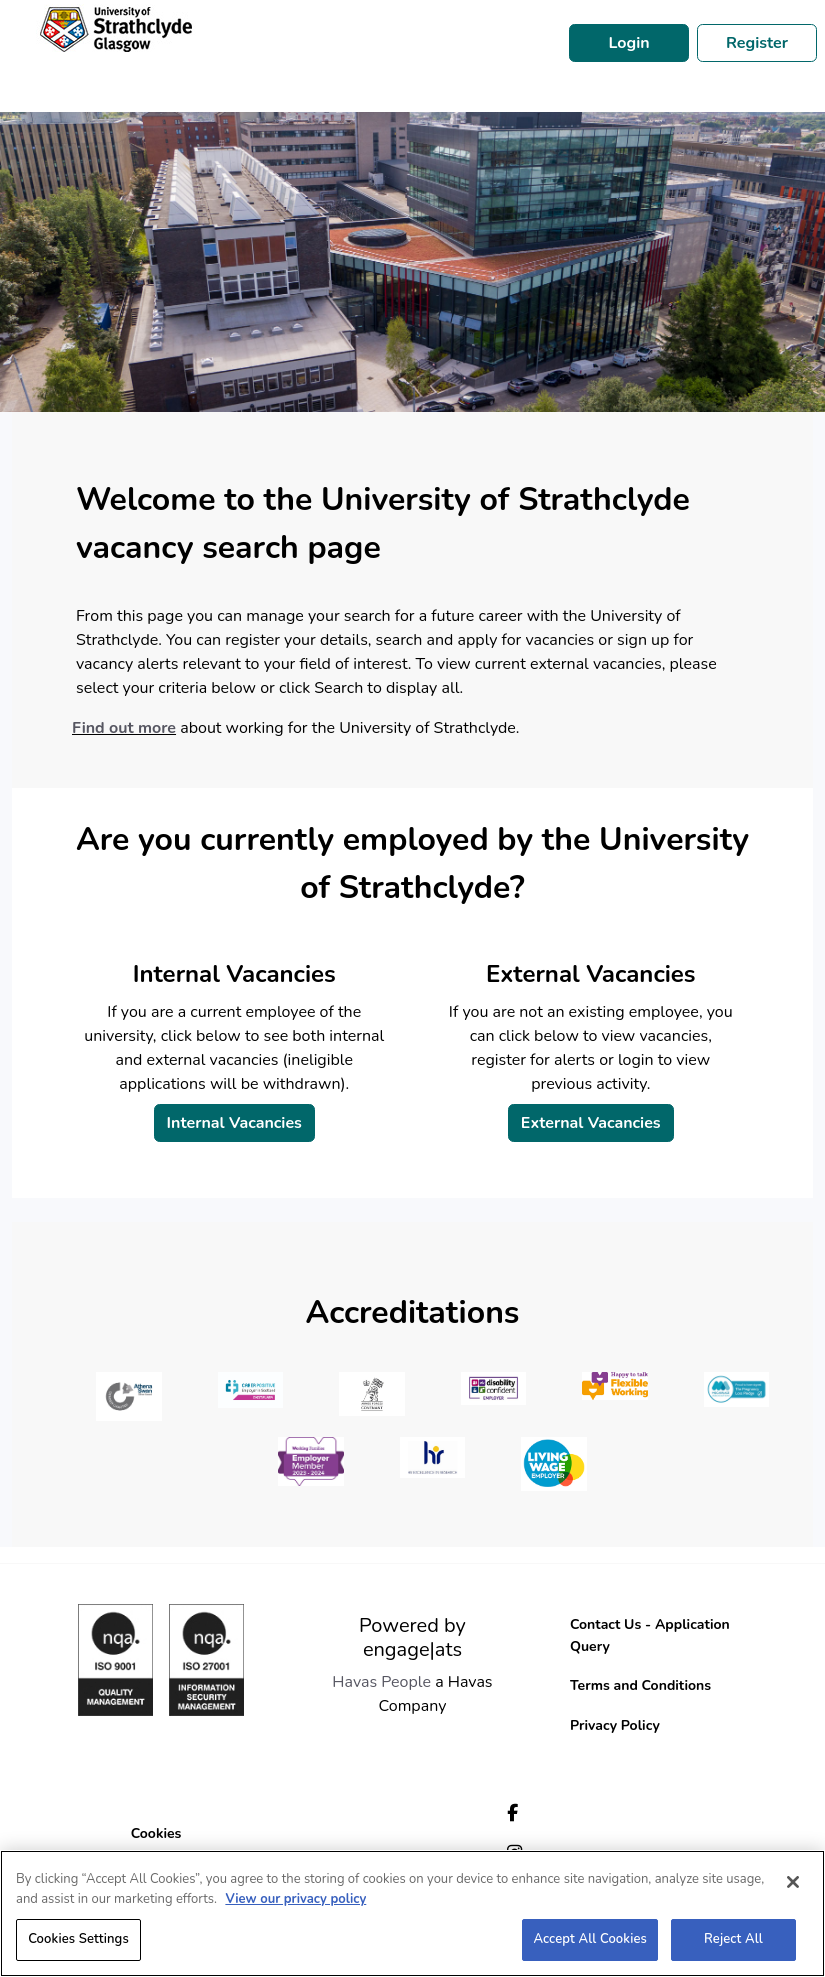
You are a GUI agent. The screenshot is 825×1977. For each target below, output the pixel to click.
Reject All (733, 1939)
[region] (412, 1913)
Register (757, 43)
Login (628, 43)
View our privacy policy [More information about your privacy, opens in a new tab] (295, 1899)
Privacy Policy (615, 1725)
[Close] (793, 1882)
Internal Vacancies (234, 1123)
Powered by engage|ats (412, 1637)
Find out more (124, 728)
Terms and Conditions (640, 1685)
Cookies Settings (78, 1939)
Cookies (156, 1833)
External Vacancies (591, 1123)
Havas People (381, 1682)
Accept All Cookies (590, 1939)
